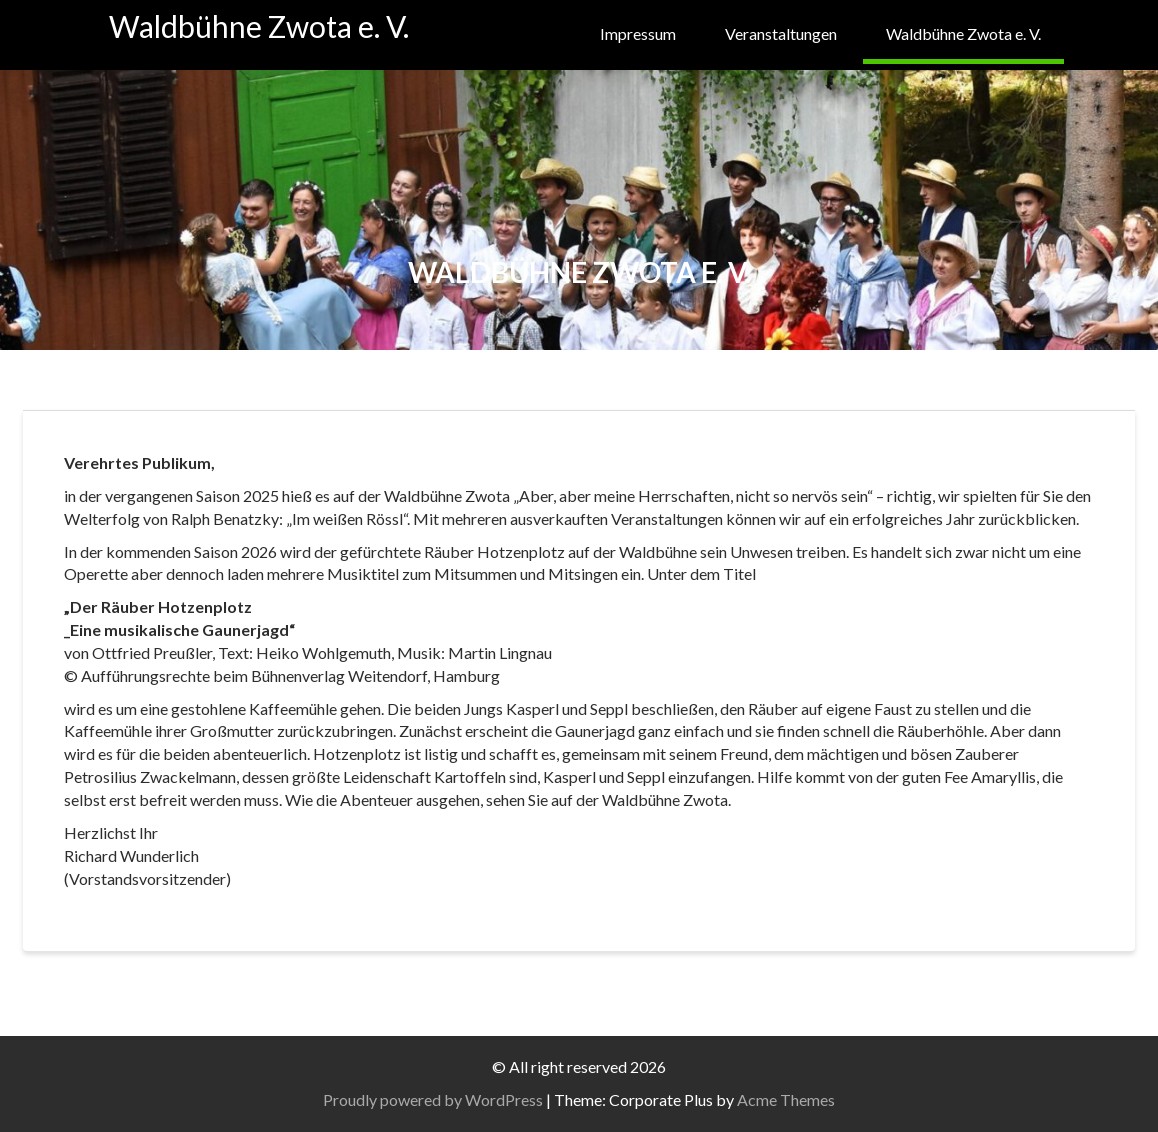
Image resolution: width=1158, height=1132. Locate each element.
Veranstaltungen (781, 33)
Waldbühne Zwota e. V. (259, 26)
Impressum (638, 33)
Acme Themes (786, 1099)
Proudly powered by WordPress (433, 1099)
